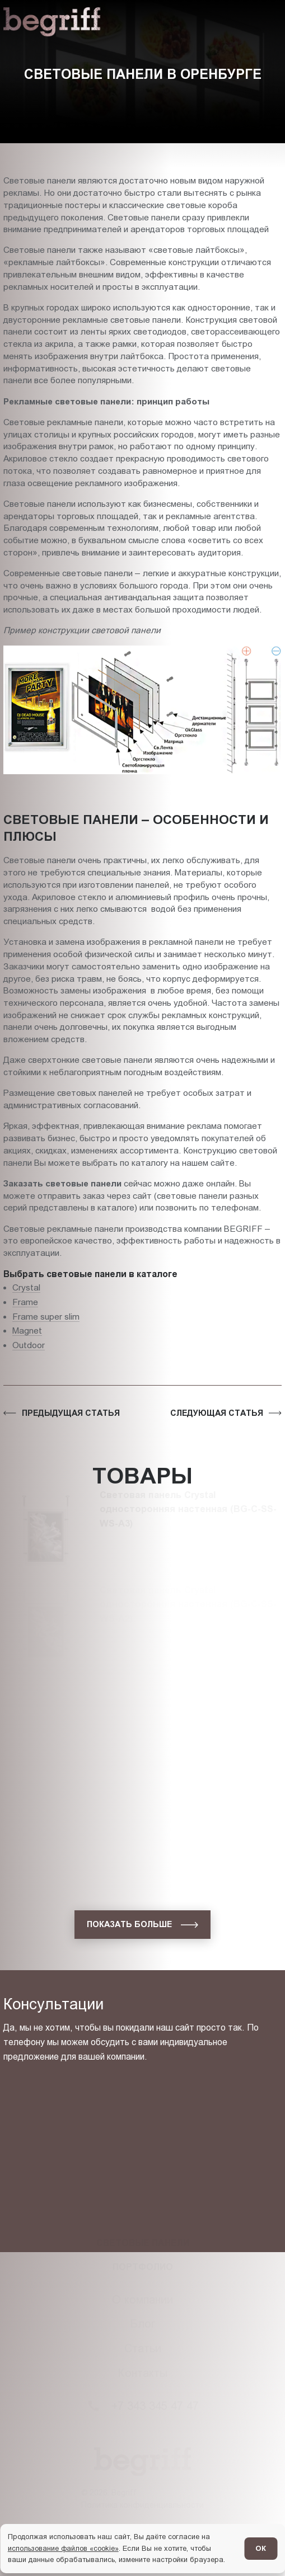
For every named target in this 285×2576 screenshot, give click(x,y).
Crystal (26, 1287)
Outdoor (28, 1345)
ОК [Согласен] (260, 2548)
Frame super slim (46, 1316)
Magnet (27, 1330)
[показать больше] (142, 1924)
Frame (25, 1302)
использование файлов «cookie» (63, 2548)
